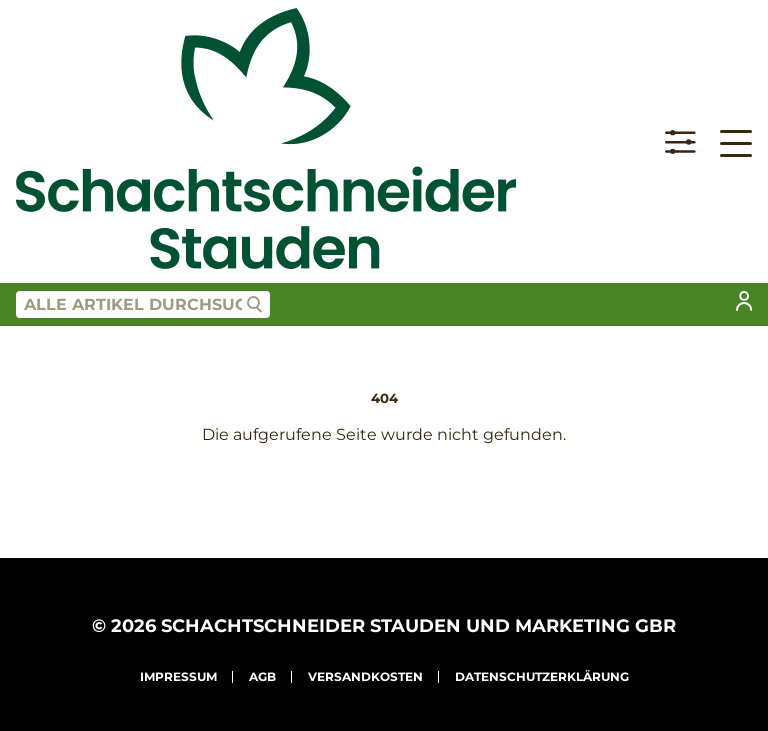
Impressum (178, 676)
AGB (262, 676)
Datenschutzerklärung (542, 676)
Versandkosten (365, 676)
